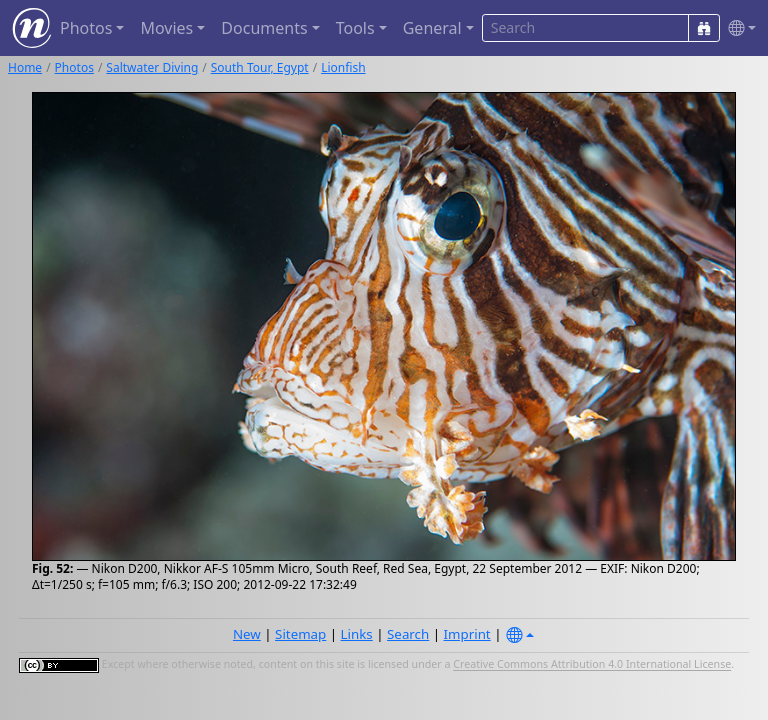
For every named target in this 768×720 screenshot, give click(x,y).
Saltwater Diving (152, 67)
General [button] (432, 28)
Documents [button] (264, 28)
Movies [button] (166, 28)
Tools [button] (355, 28)
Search (408, 634)
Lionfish (343, 67)
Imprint (467, 634)
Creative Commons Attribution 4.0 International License (592, 665)
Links (357, 634)
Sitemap (300, 634)
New (247, 634)
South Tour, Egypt (260, 67)
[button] (738, 28)
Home (25, 67)
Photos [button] (86, 28)
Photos (74, 67)
